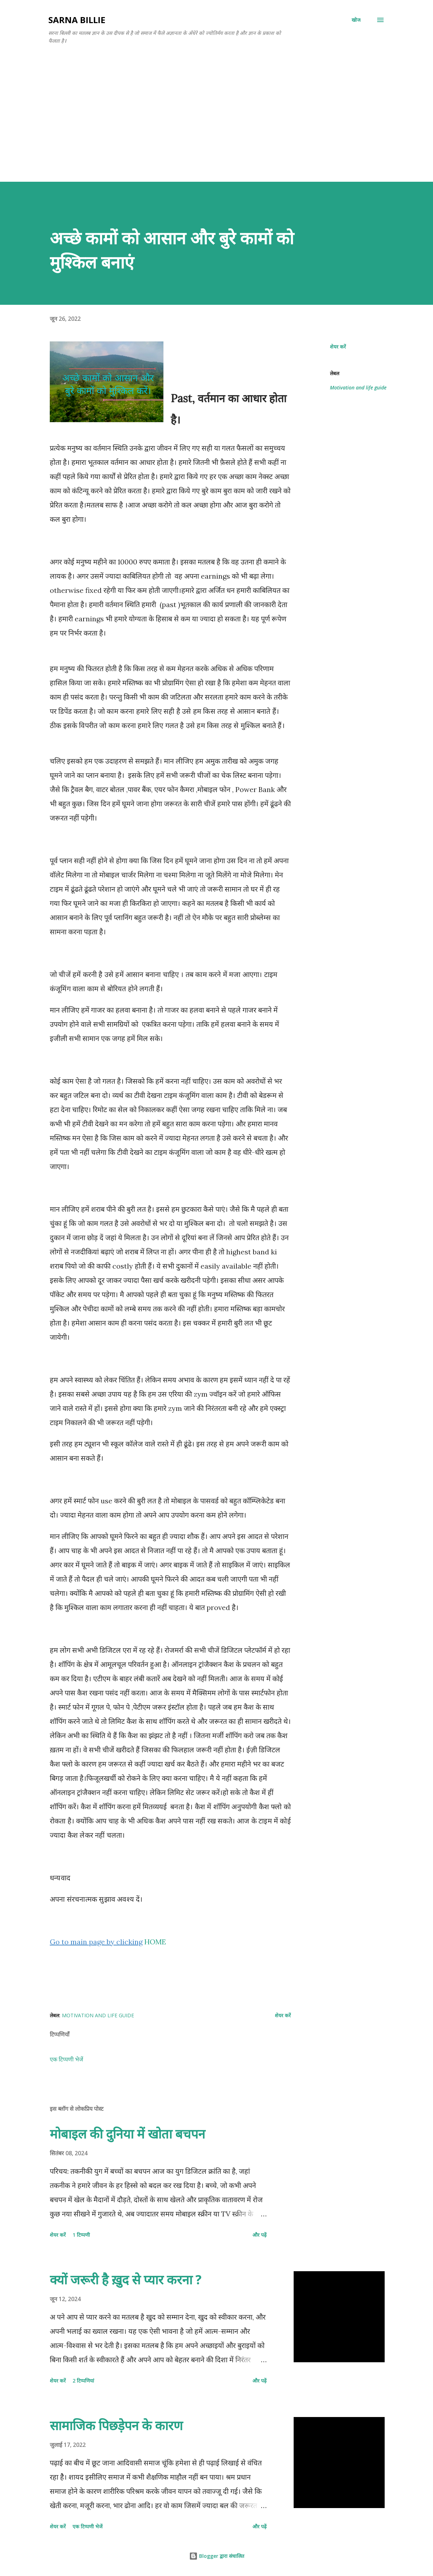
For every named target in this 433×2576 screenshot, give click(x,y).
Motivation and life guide (358, 387)
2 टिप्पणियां (83, 2380)
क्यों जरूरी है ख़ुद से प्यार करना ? (126, 2279)
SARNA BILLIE (76, 20)
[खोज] (356, 20)
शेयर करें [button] (338, 346)
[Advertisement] (216, 115)
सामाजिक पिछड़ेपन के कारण (116, 2425)
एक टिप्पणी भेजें (66, 2059)
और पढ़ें (259, 2234)
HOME (155, 1941)
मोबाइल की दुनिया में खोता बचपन (127, 2133)
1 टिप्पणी (81, 2234)
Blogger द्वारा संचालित (216, 2556)
